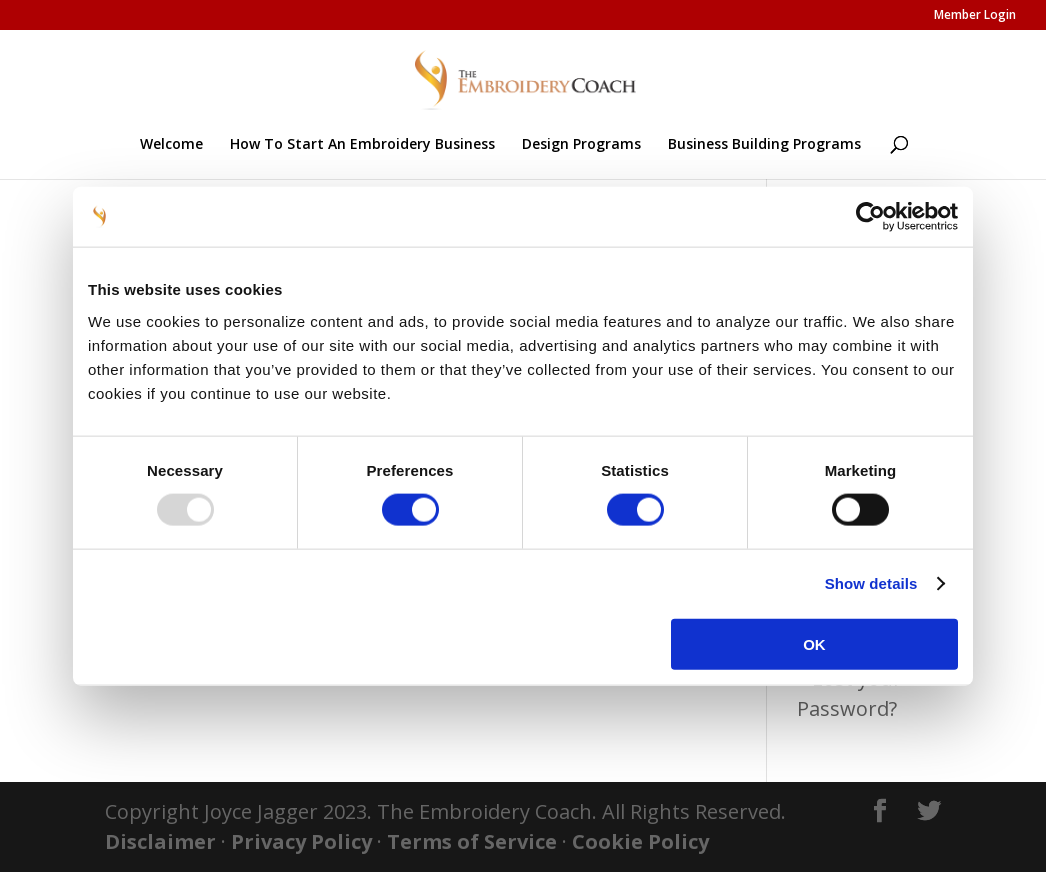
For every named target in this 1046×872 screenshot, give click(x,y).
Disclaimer (160, 841)
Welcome (171, 145)
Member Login (975, 16)
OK (814, 643)
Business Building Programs (764, 145)
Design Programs (581, 145)
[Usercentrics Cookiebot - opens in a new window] (870, 217)
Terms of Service (472, 841)
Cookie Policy (640, 841)
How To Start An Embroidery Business (362, 145)
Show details (871, 583)
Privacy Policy (301, 841)
